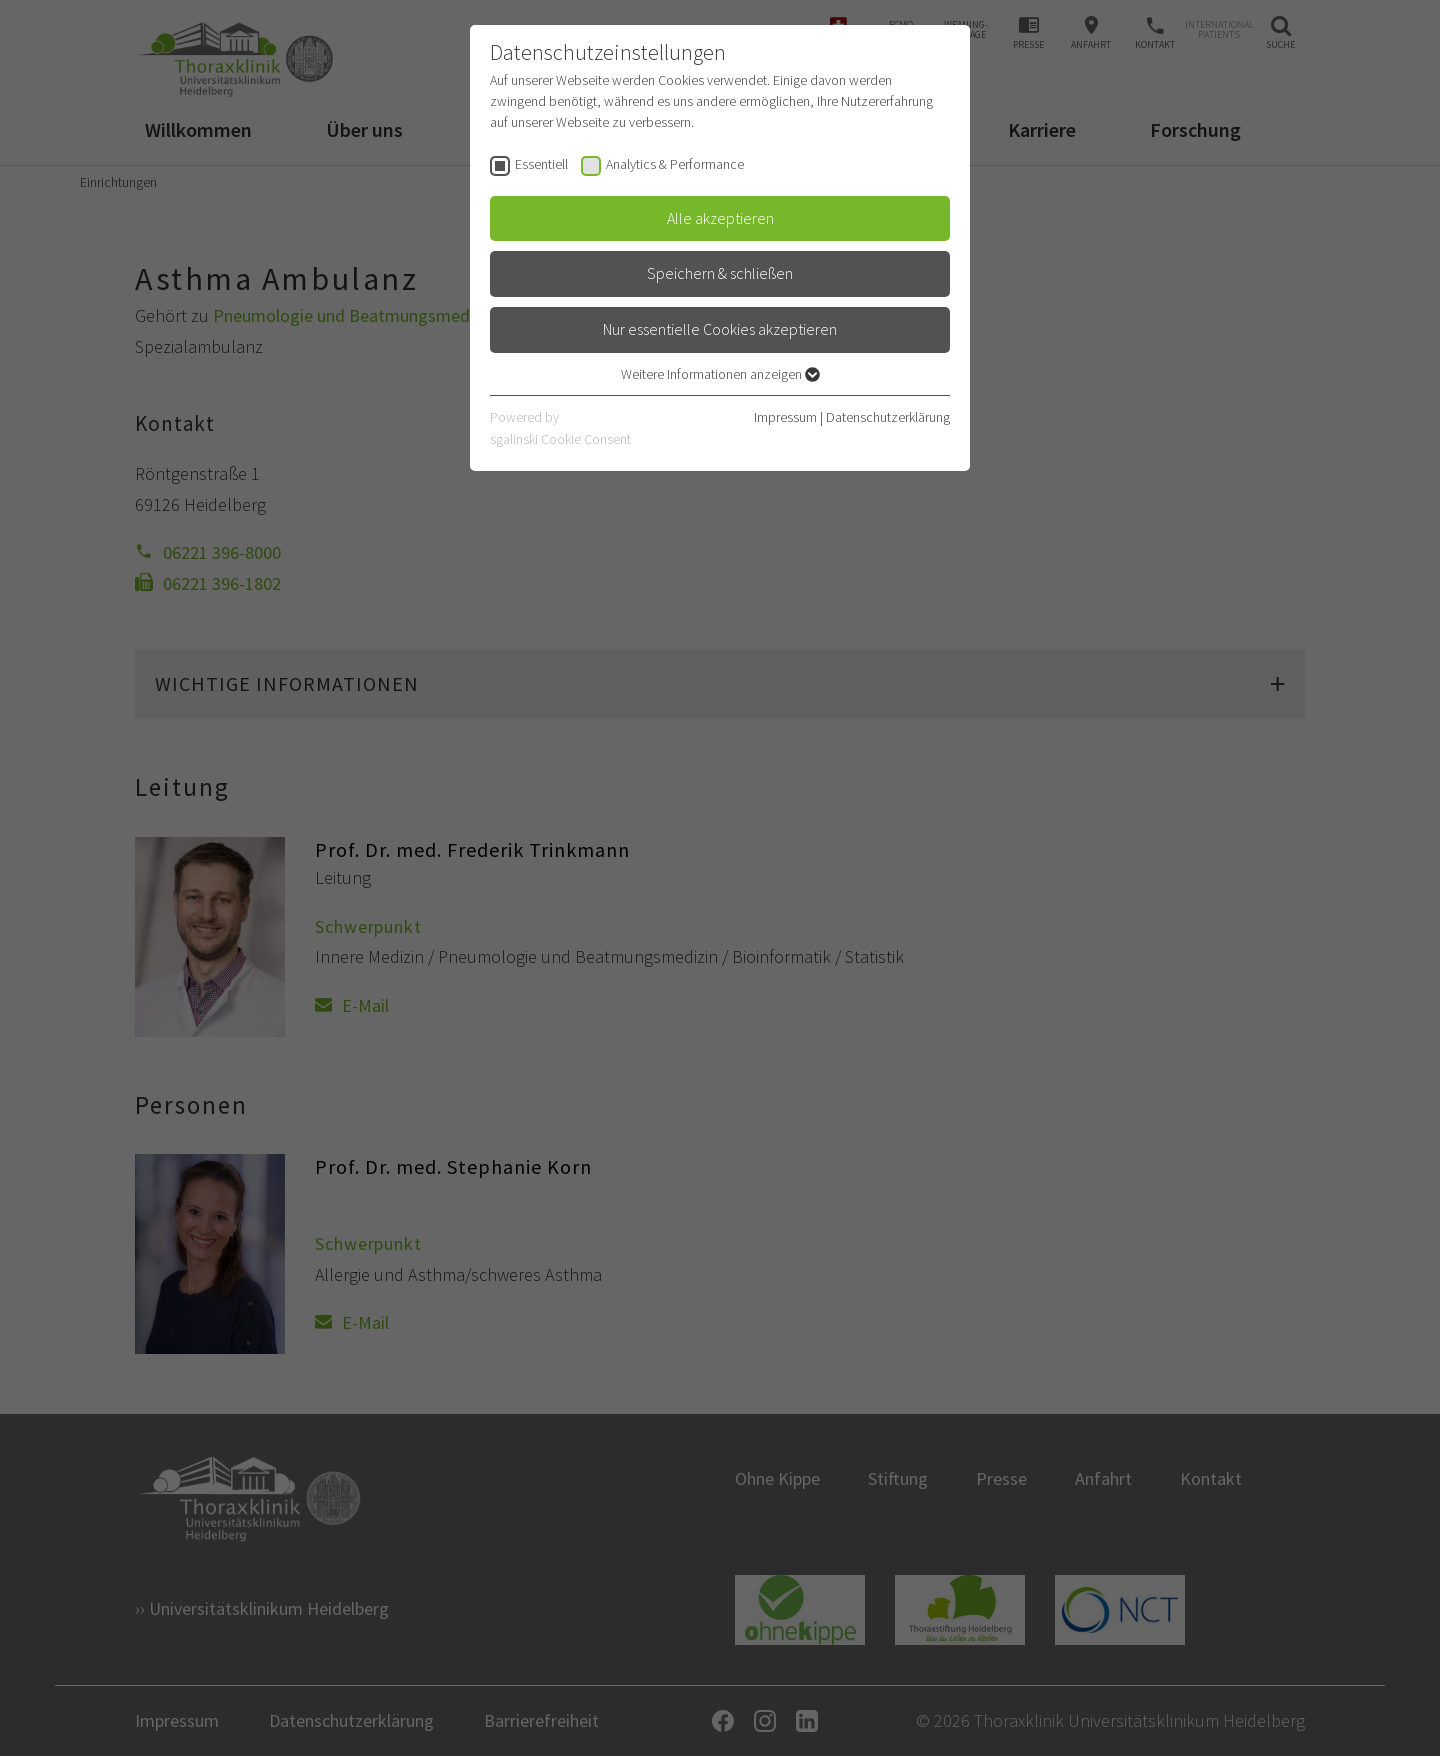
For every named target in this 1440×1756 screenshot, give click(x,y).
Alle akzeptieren (720, 218)
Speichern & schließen (720, 273)
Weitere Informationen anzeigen (720, 374)
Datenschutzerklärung (888, 417)
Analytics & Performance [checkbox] (675, 164)
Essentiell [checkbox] (541, 164)
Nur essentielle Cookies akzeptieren (720, 329)
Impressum (785, 417)
